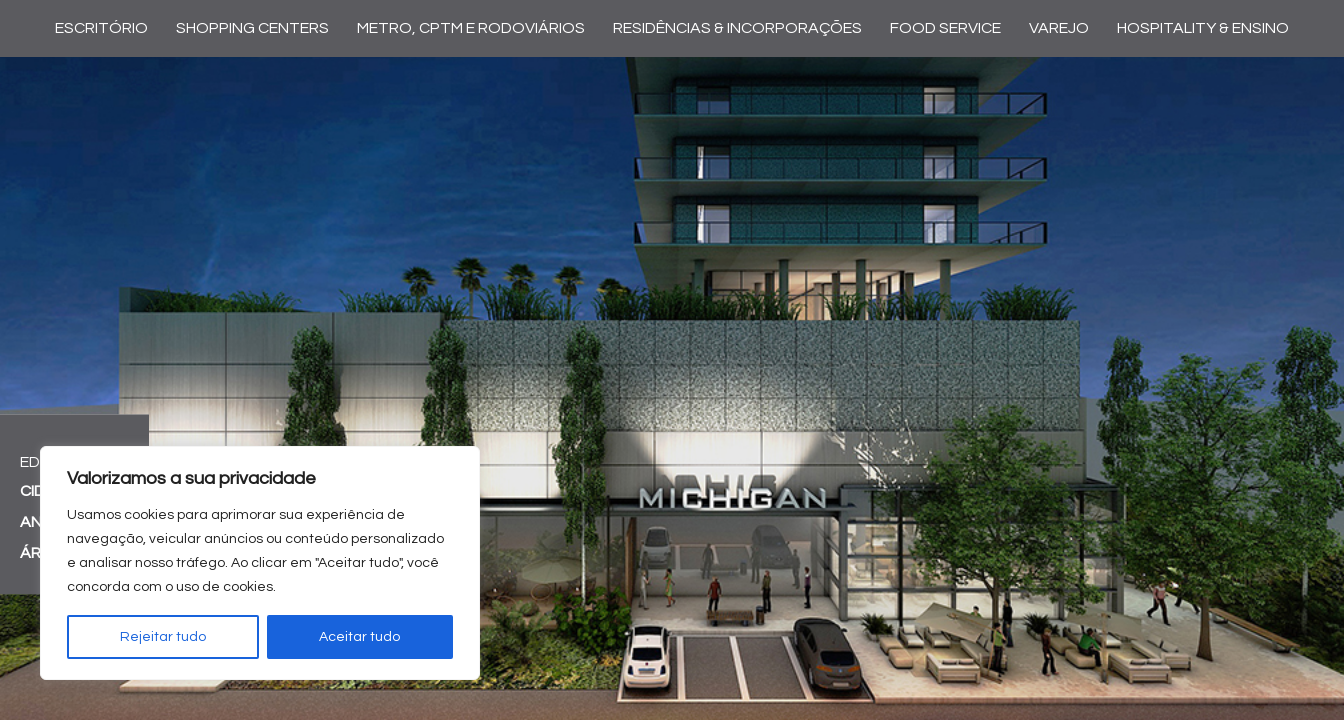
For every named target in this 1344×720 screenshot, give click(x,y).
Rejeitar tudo (163, 637)
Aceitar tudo (359, 637)
